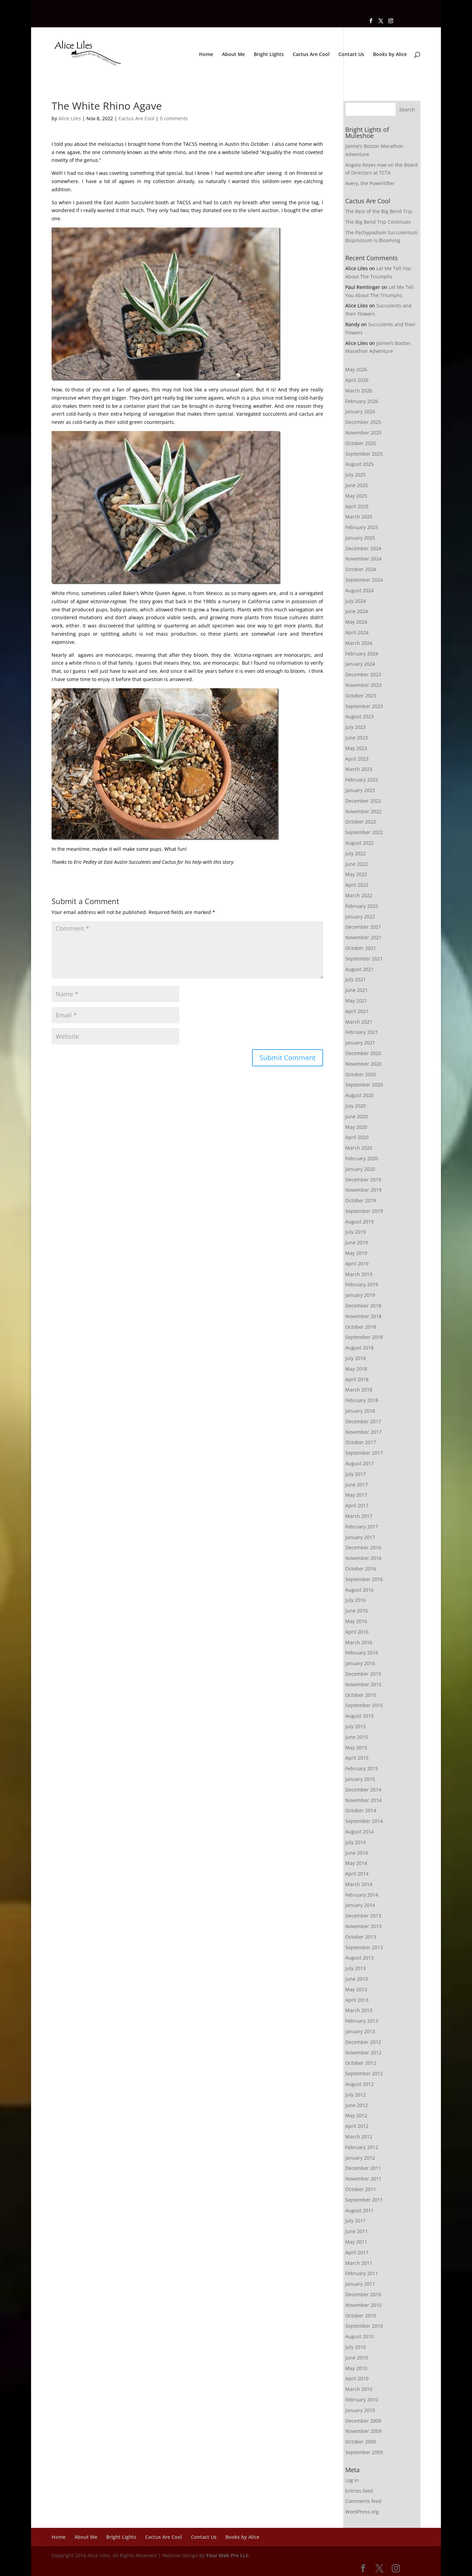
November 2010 (363, 2305)
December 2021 (363, 927)
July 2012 (355, 2094)
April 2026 (357, 380)
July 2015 (355, 1726)
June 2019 (356, 1242)
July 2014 (355, 1842)
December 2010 (363, 2294)
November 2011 (363, 2178)
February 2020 (361, 1158)
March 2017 (358, 1516)
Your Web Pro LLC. (228, 2555)
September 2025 (364, 454)
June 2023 (356, 737)
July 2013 (355, 1968)
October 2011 (360, 2189)
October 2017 (360, 1442)
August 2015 (359, 1716)
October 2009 (360, 2441)
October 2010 (360, 2315)
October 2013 (360, 1937)
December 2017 (363, 1421)
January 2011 (360, 2284)
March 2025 (358, 516)
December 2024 (363, 548)
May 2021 (356, 1000)
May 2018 (356, 1369)
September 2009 (364, 2452)
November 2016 (363, 1558)
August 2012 (359, 2084)
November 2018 (363, 1316)
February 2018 (361, 1400)
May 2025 (356, 496)
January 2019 (360, 1295)
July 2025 (355, 474)
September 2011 (364, 2200)
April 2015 (357, 1758)
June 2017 (356, 1484)
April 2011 (357, 2252)
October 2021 (360, 948)
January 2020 (360, 1169)
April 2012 (357, 2126)
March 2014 (358, 1884)
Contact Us (351, 54)
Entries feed (359, 2491)
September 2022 (364, 832)
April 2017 (357, 1505)
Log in (352, 2480)
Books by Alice (390, 54)
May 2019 (356, 1253)
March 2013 (358, 2010)
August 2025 (359, 464)
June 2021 (356, 990)
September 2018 (364, 1337)
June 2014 (356, 1853)
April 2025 (357, 506)
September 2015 (364, 1705)
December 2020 (363, 1053)
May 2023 (356, 748)
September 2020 (364, 1084)
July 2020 (355, 1106)
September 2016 (364, 1579)
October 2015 (360, 1695)
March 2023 (358, 769)
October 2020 (360, 1074)
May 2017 (356, 1495)
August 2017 (359, 1463)
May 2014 (356, 1863)
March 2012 (358, 2136)
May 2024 (356, 622)
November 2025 (363, 432)
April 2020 (357, 1137)
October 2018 (360, 1327)
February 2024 (361, 653)
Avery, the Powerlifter (369, 183)
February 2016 (361, 1652)
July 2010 (355, 2347)
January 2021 (360, 1042)
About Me (233, 54)
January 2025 (360, 538)
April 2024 (357, 632)
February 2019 (361, 1284)
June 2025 (356, 485)
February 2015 (361, 1768)
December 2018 (363, 1305)
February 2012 (361, 2147)
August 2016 (359, 1590)
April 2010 (357, 2378)
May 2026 (356, 369)
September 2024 (364, 580)
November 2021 (363, 937)
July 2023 (355, 727)
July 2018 (355, 1358)
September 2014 (364, 1821)
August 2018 (359, 1347)
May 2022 (356, 874)
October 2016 (360, 1568)
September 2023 (364, 706)
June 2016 (356, 1610)
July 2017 (355, 1474)
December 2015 (363, 1674)
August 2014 (359, 1831)
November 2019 (363, 1190)
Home (206, 54)
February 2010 (361, 2399)
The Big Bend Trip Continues (378, 222)
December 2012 (363, 2042)
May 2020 (356, 1127)
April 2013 (357, 2000)
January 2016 (360, 1663)
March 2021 (358, 1022)
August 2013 (359, 1957)
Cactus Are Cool (311, 54)
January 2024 (360, 664)
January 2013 (360, 2031)
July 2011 (355, 2220)
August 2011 (359, 2210)
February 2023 (361, 779)
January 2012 (360, 2158)
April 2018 (357, 1379)
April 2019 (357, 1263)
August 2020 (359, 1095)
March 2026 (358, 390)
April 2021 (357, 1011)
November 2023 (363, 685)
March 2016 (358, 1642)
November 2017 (363, 1432)
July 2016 (355, 1600)
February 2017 (361, 1526)
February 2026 (361, 401)
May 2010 (356, 2368)
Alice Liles (69, 118)
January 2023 (360, 790)
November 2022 (363, 811)
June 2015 (356, 1737)
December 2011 (363, 2168)
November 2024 (363, 558)
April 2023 (357, 759)
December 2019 (363, 1179)
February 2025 (361, 527)
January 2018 (360, 1411)
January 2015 (360, 1779)
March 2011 (358, 2263)
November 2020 (363, 1064)
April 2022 (357, 885)
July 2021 (355, 979)
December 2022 (363, 801)
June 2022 (356, 864)
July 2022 (355, 853)
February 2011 (361, 2273)
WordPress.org (362, 2511)
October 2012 (360, 2063)
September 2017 (364, 1453)
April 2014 (357, 1873)
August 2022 (359, 843)
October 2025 (360, 443)
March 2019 (358, 1274)
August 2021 (359, 969)
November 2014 (363, 1800)
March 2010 (358, 2389)
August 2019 (359, 1221)
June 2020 (356, 1116)
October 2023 (360, 695)
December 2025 (363, 422)
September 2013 (364, 1947)
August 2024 (359, 590)
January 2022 (360, 916)
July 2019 (355, 1232)
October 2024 (360, 569)
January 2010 (360, 2410)
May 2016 (356, 1621)
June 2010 (356, 2357)
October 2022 (360, 821)
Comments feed (363, 2501)
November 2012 (363, 2052)
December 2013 (363, 1915)
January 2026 (360, 411)
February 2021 (361, 1032)
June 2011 (356, 2231)
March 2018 (358, 1389)
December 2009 (363, 2421)
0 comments (174, 118)
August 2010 (359, 2336)
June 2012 (356, 2105)
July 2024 (355, 601)
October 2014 (360, 1810)
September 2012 (364, 2073)
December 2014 (363, 1789)
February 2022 (361, 906)
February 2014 (361, 1895)
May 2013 (356, 1989)
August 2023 (359, 716)
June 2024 (356, 611)
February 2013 (361, 2021)
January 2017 (360, 1537)
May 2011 (356, 2242)
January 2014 (360, 1905)
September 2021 (364, 958)
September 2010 (364, 2326)
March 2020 (358, 1148)
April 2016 (357, 1632)
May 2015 (356, 1747)
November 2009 (363, 2431)
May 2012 (356, 2115)
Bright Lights (269, 54)
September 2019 (364, 1211)
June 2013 (356, 1979)
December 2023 (363, 674)
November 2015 (363, 1684)
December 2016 (363, 1547)
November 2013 (363, 1926)
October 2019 (360, 1200)
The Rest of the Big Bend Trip (378, 211)
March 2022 (358, 895)
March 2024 (358, 643)
